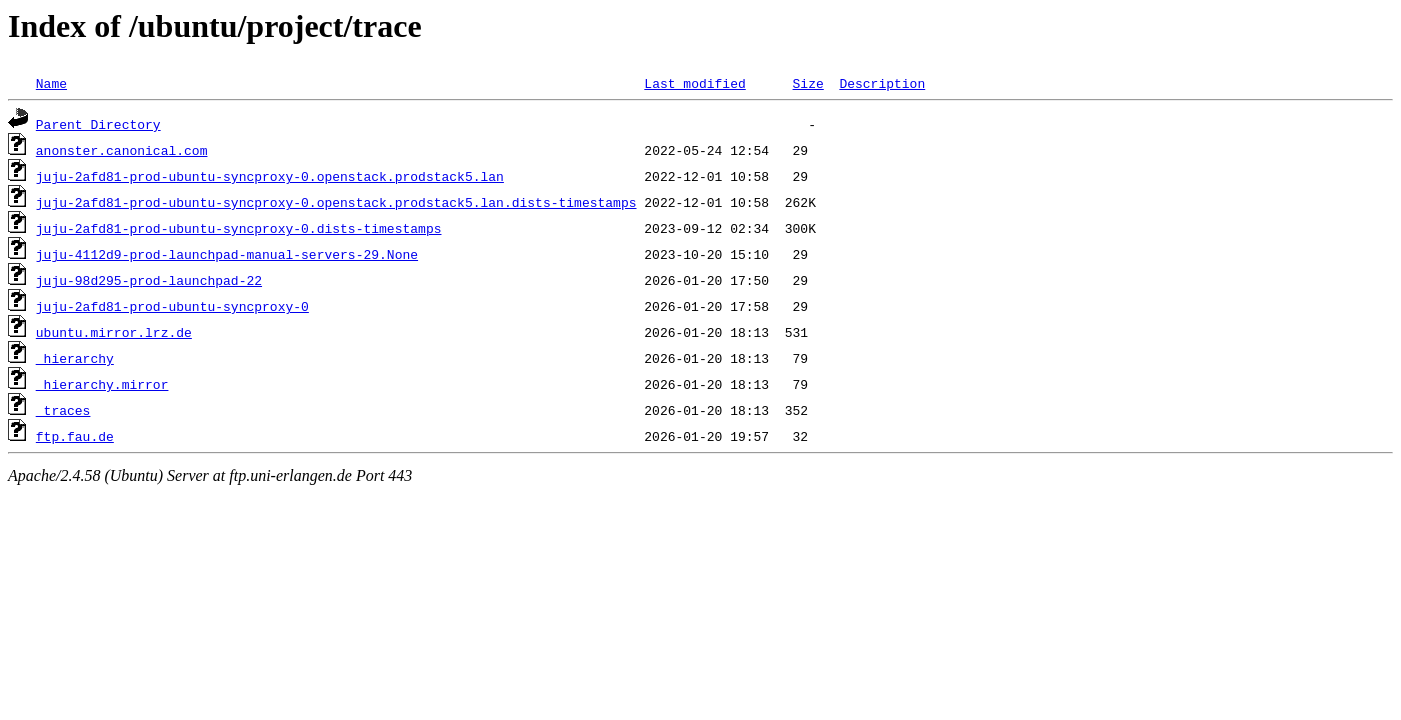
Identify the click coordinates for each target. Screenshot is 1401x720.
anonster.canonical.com (122, 150)
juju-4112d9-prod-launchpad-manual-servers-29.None (227, 254)
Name (51, 83)
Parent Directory (98, 124)
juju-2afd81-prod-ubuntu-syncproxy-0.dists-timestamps (239, 228)
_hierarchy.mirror (102, 384)
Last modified (694, 83)
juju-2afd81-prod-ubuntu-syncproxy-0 (172, 306)
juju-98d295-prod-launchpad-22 (149, 280)
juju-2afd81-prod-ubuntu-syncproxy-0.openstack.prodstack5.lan (270, 176)
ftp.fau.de (75, 436)
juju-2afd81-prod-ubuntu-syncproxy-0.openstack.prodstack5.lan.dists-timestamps (336, 202)
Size (807, 83)
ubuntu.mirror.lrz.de (114, 332)
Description (882, 83)
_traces (63, 410)
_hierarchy (75, 358)
